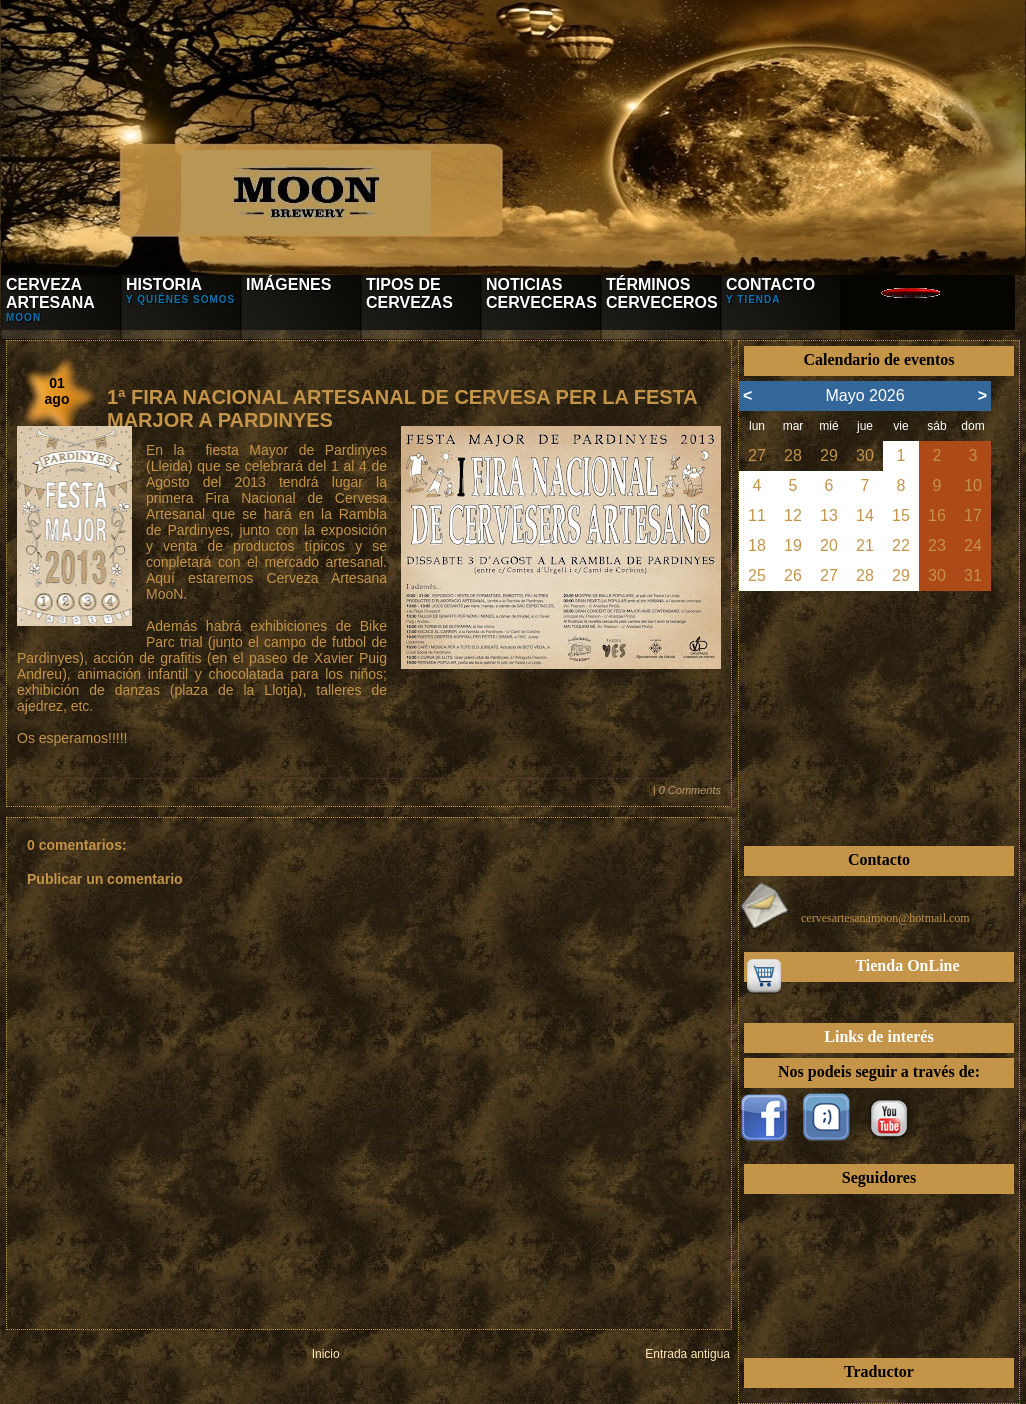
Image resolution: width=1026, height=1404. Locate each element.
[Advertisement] (879, 716)
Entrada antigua (687, 1354)
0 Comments (690, 790)
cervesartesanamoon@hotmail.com (885, 918)
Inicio (326, 1354)
